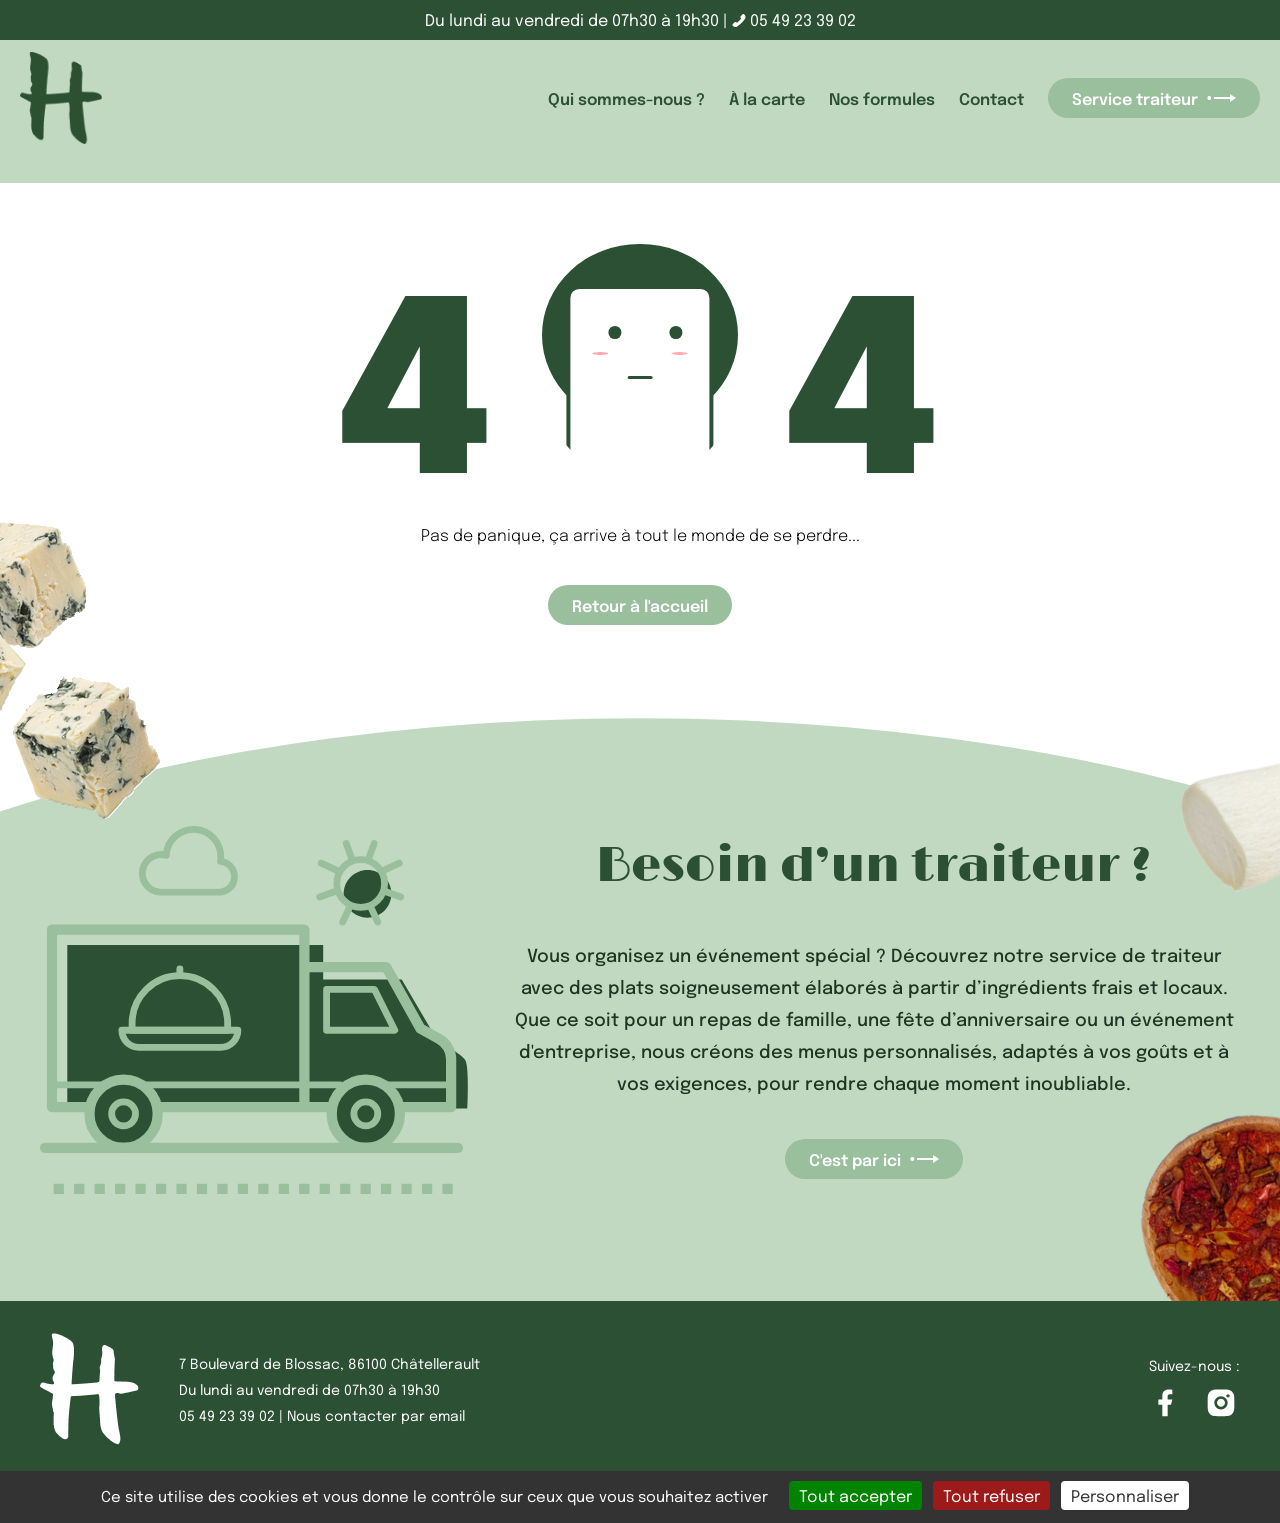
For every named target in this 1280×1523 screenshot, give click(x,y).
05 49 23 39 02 (794, 19)
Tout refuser (991, 1495)
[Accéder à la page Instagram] (1221, 1404)
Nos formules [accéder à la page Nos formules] (882, 98)
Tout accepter (855, 1495)
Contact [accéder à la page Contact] (991, 98)
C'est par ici (874, 1159)
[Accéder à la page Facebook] (1165, 1404)
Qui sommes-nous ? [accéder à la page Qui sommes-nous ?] (626, 98)
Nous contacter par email (376, 1415)
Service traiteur (1154, 98)
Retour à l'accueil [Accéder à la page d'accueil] (640, 605)
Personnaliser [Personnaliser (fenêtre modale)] (1125, 1495)
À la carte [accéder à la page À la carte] (767, 98)
